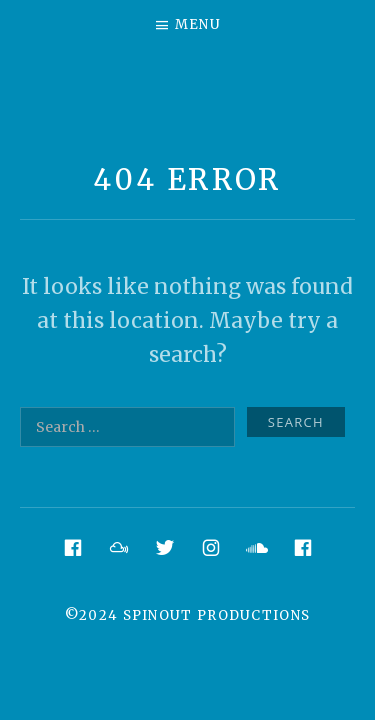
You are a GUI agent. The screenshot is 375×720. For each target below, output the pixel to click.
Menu (198, 24)
